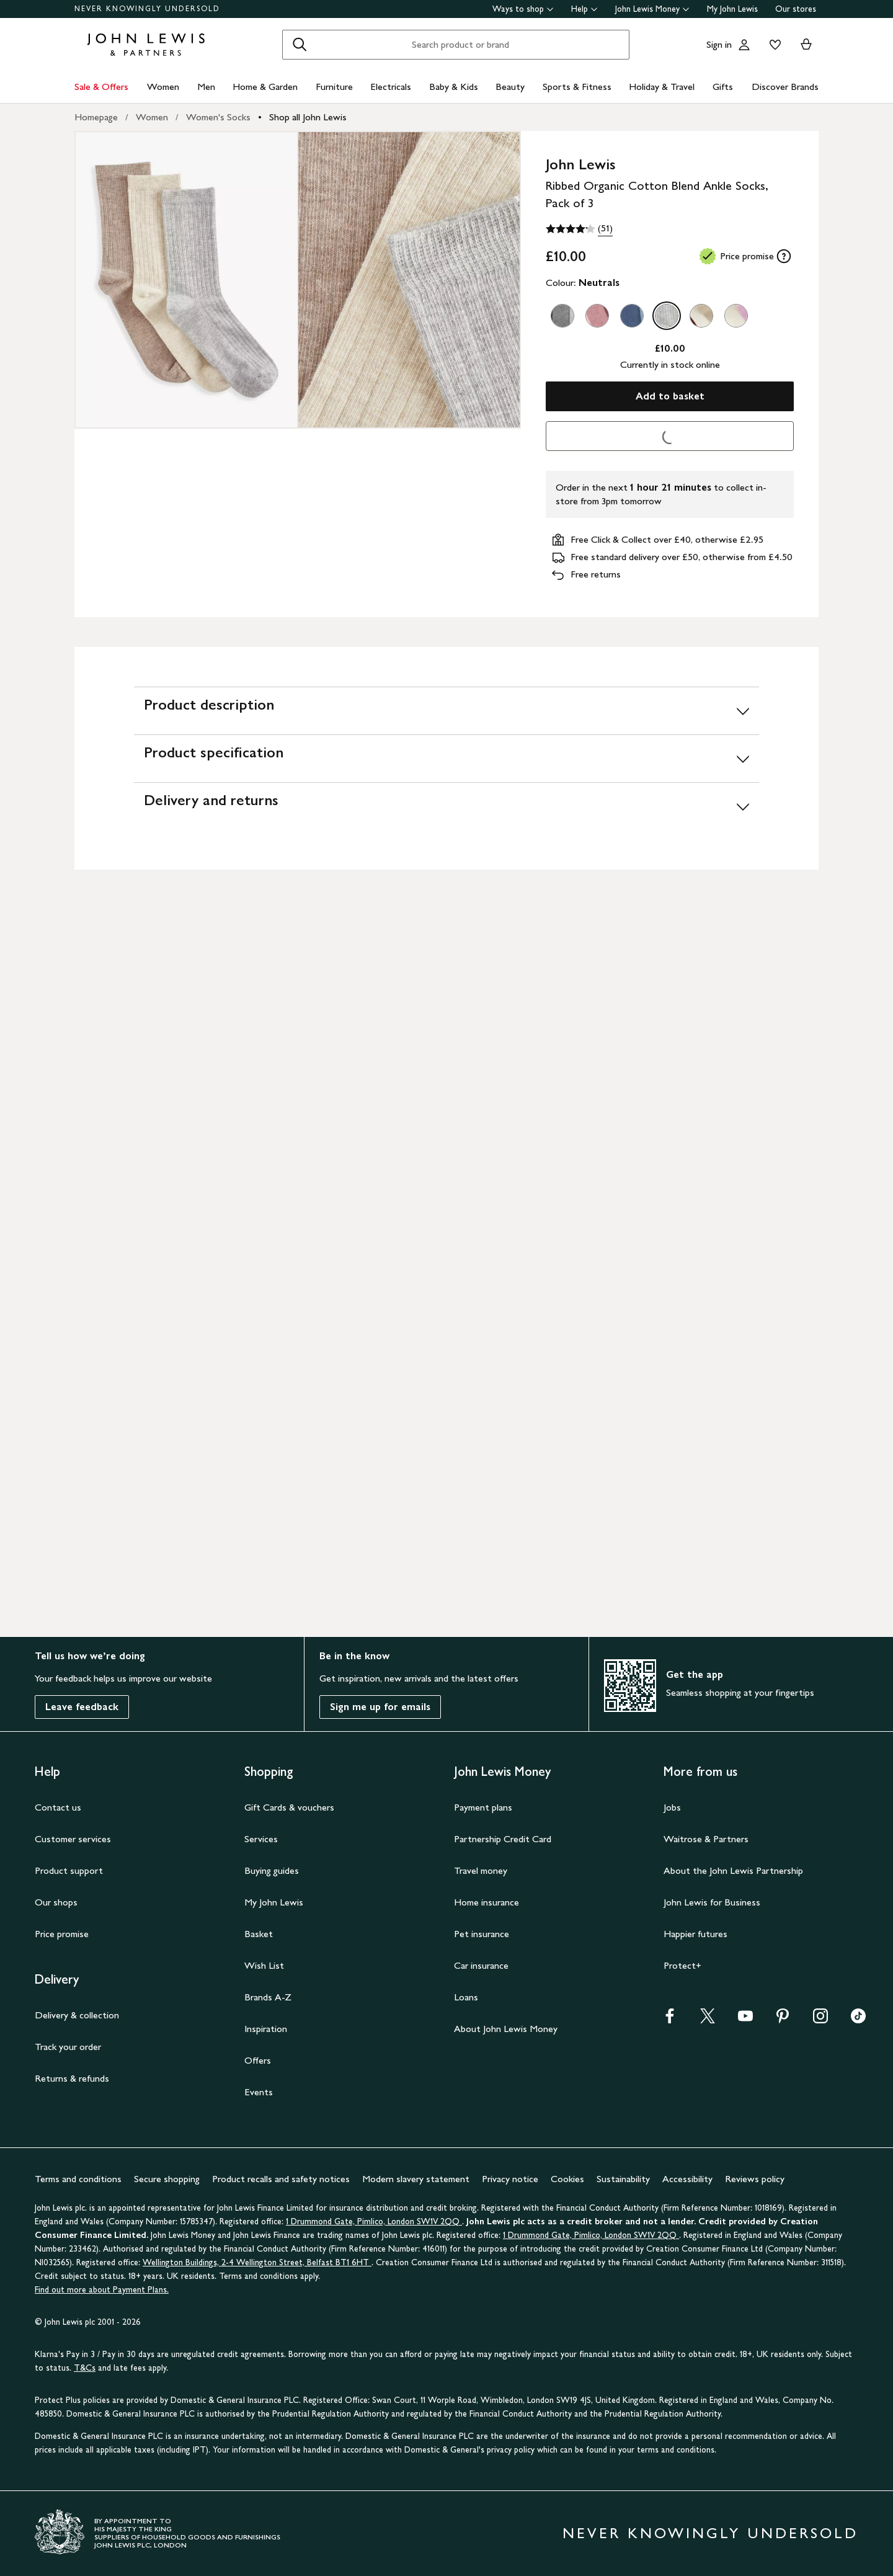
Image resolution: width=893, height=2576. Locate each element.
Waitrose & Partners (706, 1839)
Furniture (334, 86)
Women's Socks (218, 117)
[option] (562, 315)
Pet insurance (481, 1934)
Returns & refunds (72, 2078)
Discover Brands (785, 86)
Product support (69, 1870)
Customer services (73, 1839)
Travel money (480, 1870)
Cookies (567, 2179)
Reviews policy (754, 2179)
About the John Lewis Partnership (733, 1870)
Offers (257, 2060)
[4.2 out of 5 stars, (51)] (579, 228)
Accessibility (687, 2179)
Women (163, 86)
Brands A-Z (267, 1997)
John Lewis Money (652, 9)
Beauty (510, 86)
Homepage (96, 117)
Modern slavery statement (415, 2179)
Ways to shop (523, 9)
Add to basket (670, 396)
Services (261, 1839)
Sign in (719, 44)
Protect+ (682, 1965)
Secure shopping (167, 2179)
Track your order (68, 2046)
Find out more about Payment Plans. (102, 2289)
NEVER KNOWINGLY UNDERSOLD (147, 8)
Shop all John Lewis (308, 117)
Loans (466, 1997)
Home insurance (486, 1902)
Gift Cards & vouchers (289, 1807)
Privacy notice (510, 2179)
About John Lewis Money (506, 2029)
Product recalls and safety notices (281, 2179)
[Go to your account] (744, 45)
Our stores (795, 9)
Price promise (62, 1934)
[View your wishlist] (773, 45)
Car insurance (481, 1965)
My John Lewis (732, 9)
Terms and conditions (78, 2179)
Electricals (390, 86)
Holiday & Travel (662, 86)
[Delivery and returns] (446, 806)
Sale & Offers (101, 86)
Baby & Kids (453, 86)
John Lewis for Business (712, 1902)
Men (206, 86)
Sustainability (623, 2179)
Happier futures (695, 1934)
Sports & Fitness (577, 86)
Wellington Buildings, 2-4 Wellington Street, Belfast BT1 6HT (257, 2262)
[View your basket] (806, 45)
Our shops (56, 1902)
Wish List (264, 1965)
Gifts (723, 86)
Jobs (672, 1807)
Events (258, 2092)
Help (584, 9)
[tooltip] (784, 256)
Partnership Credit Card (502, 1839)
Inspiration (265, 2029)
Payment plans (483, 1807)
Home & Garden (265, 86)
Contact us (58, 1807)
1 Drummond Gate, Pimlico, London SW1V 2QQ (374, 2221)
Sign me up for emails (380, 1707)
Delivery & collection (77, 2015)
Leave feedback (81, 1707)
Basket (258, 1934)
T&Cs (85, 2368)
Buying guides (271, 1870)
